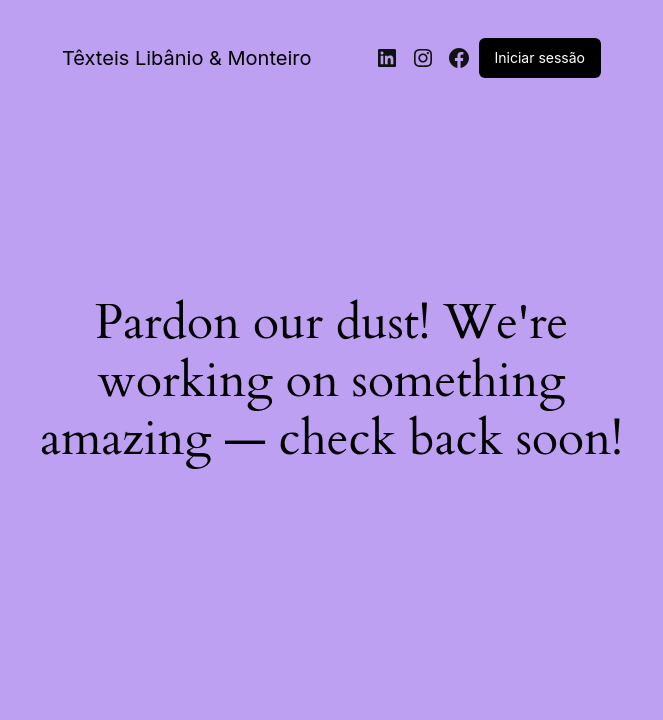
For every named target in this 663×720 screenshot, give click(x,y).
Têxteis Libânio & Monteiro (186, 58)
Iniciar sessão (540, 57)
